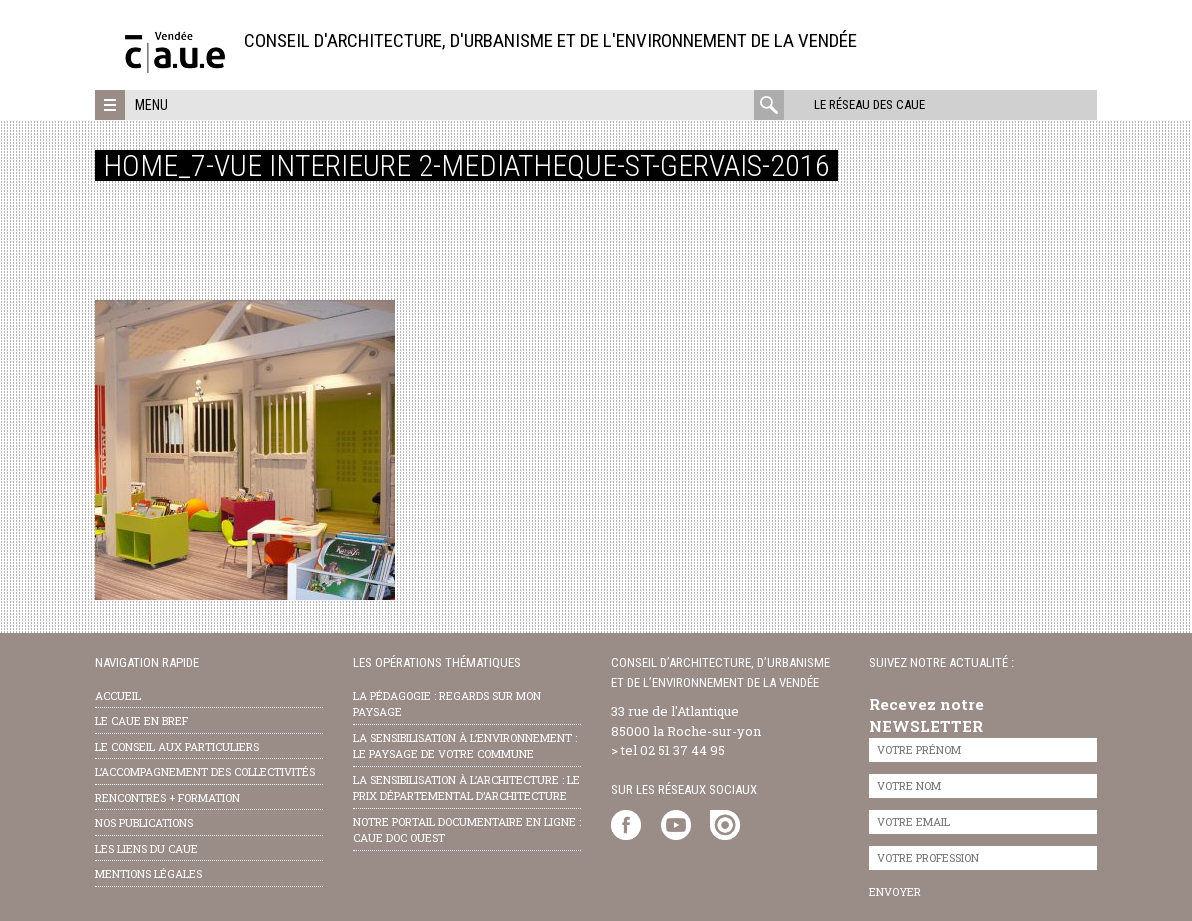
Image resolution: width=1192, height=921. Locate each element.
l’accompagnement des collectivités (205, 771)
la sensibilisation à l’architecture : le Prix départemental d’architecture (466, 788)
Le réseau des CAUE (869, 104)
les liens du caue (146, 848)
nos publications (144, 822)
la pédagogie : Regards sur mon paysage (447, 704)
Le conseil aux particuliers (177, 746)
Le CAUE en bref (141, 720)
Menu (151, 105)
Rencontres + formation (167, 797)
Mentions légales (148, 873)
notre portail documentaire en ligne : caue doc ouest (467, 830)
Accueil (118, 695)
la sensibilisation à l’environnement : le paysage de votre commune (465, 746)
